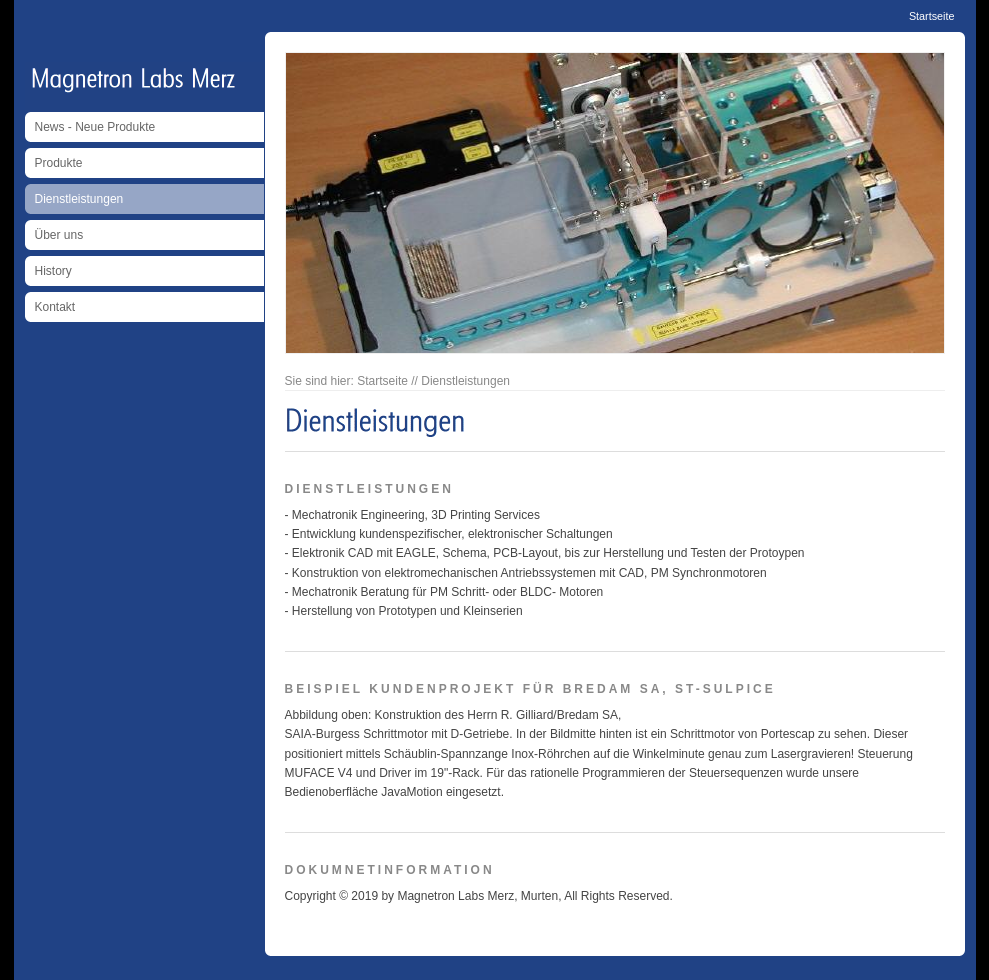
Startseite (932, 16)
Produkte (59, 163)
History (53, 271)
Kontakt (55, 307)
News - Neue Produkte (95, 127)
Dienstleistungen (79, 199)
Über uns (59, 235)
